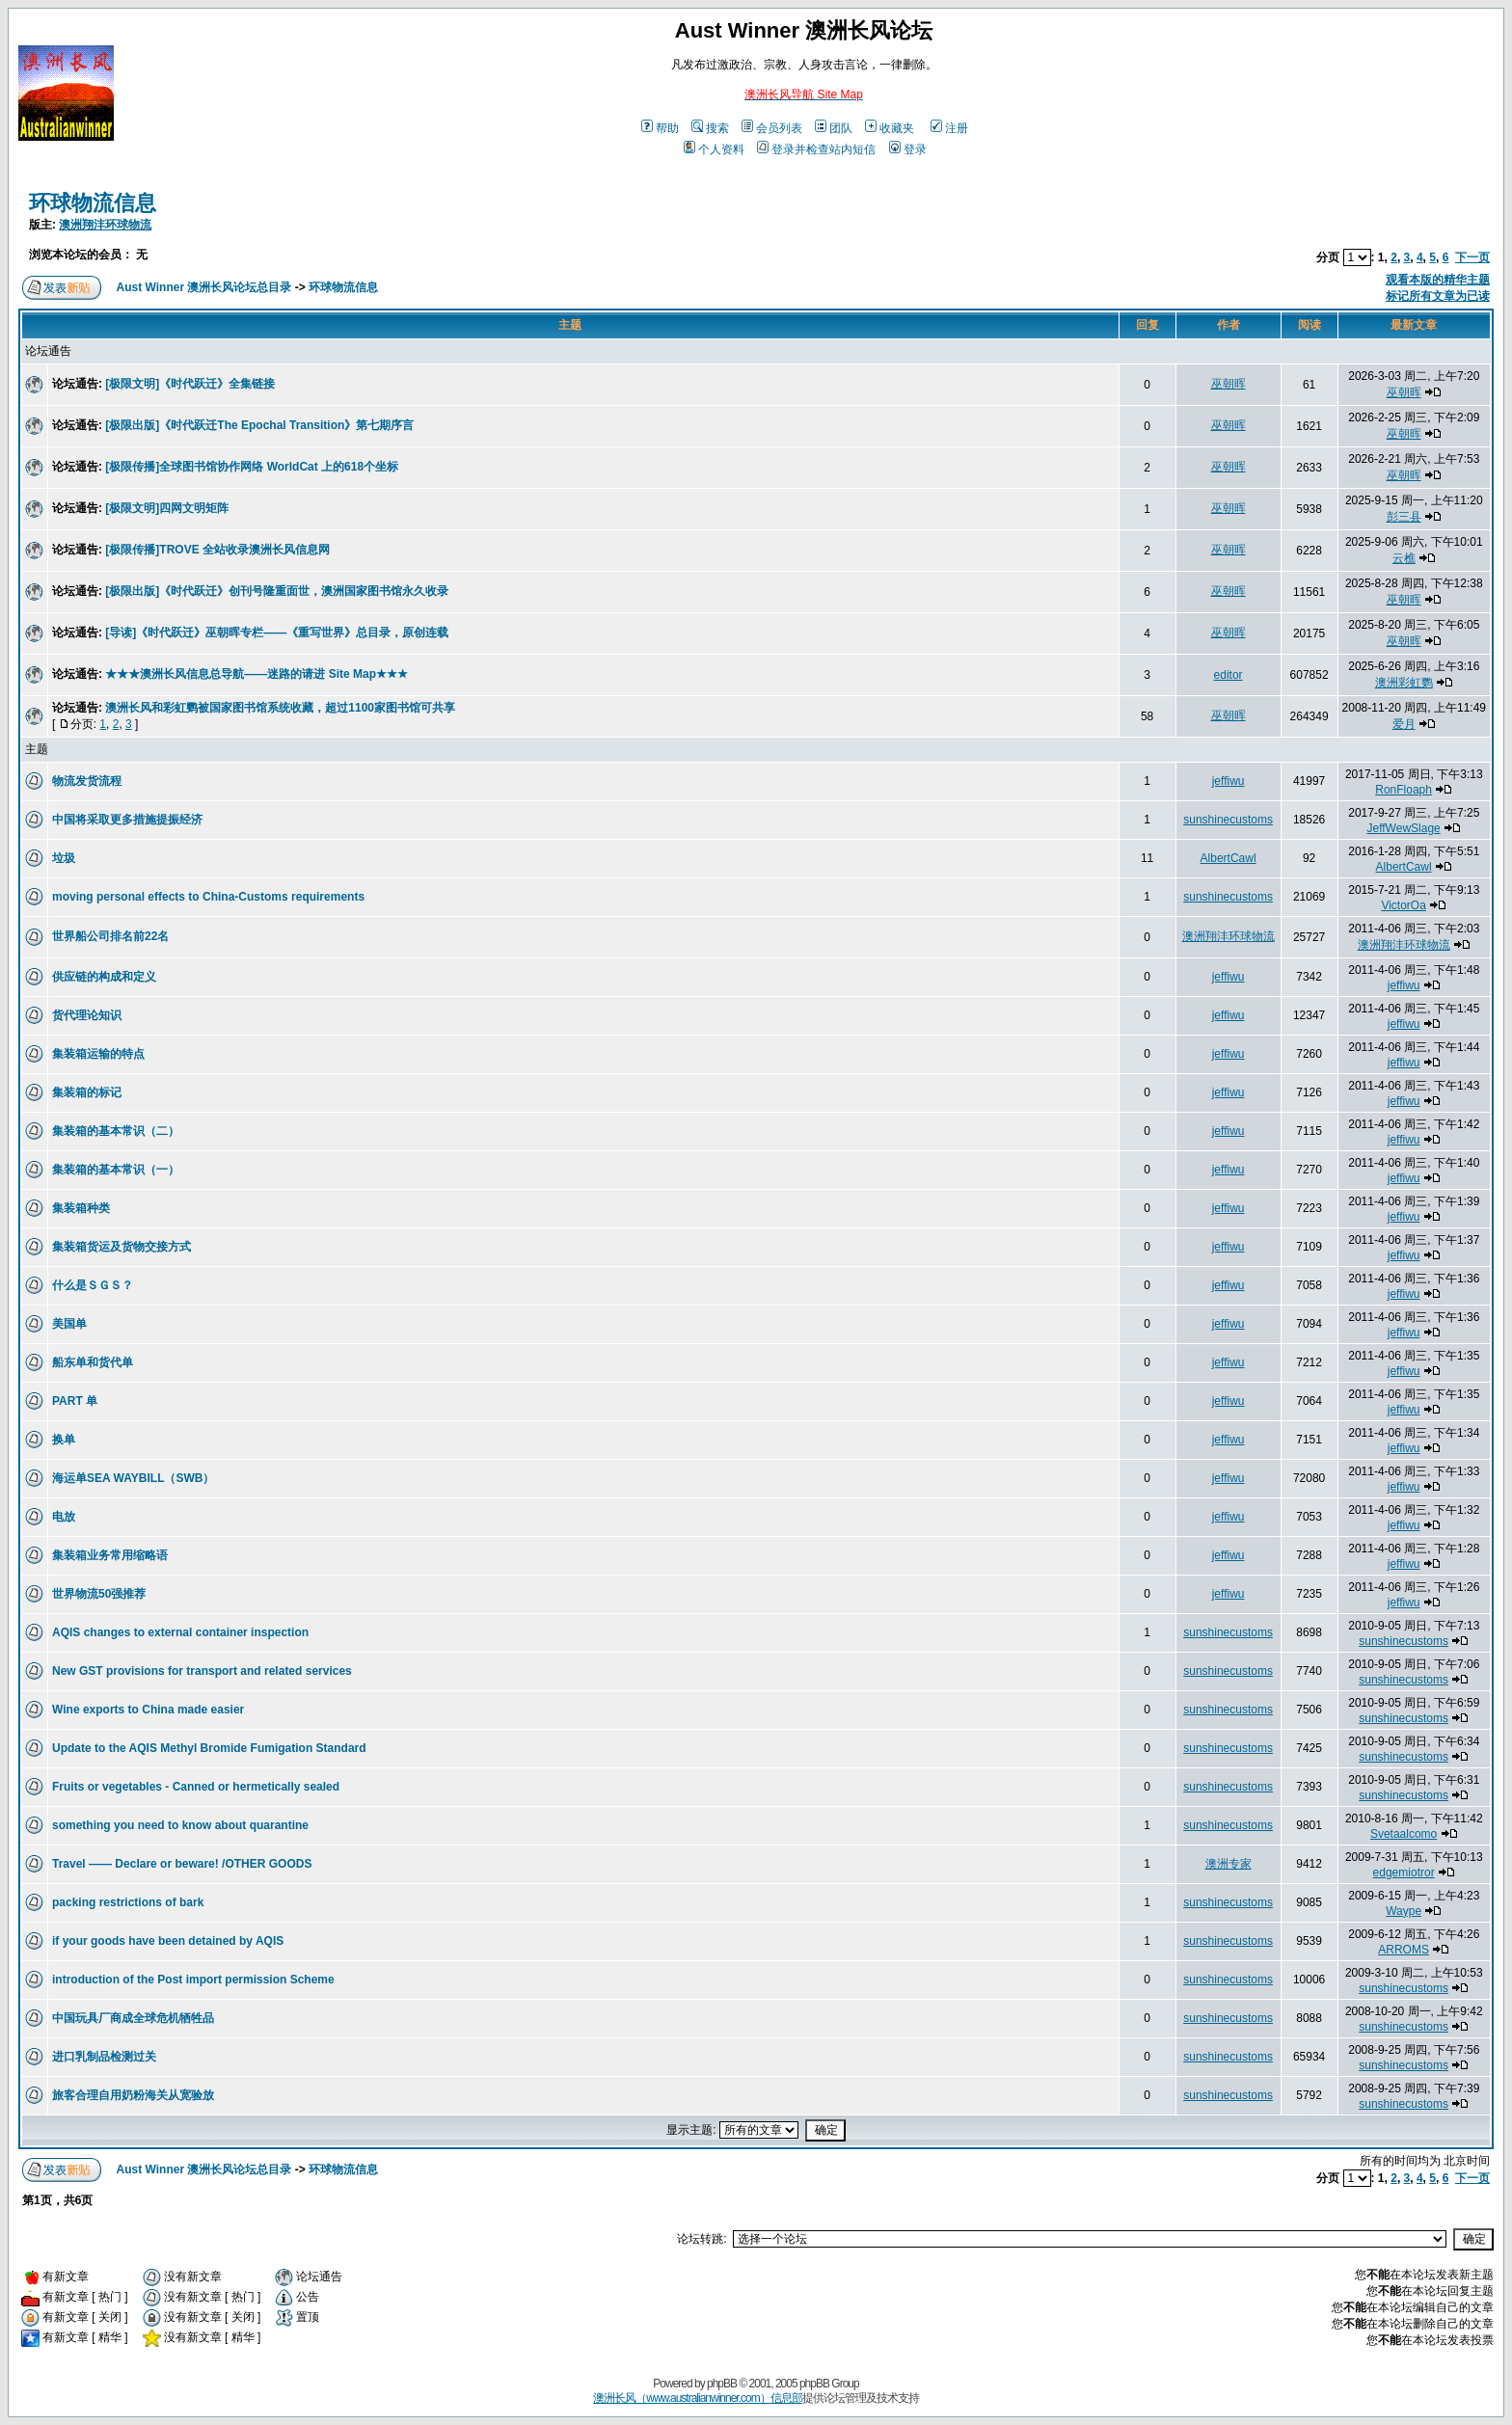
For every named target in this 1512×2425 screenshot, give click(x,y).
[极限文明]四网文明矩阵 (167, 508)
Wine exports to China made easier (148, 1709)
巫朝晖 (1228, 384)
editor (1228, 675)
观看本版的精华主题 (1438, 279)
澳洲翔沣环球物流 (105, 224)
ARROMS (1403, 1949)
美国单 (69, 1324)
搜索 (710, 128)
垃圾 (63, 858)
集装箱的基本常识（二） (115, 1131)
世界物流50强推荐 (99, 1594)
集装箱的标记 (87, 1092)
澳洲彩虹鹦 (1404, 682)
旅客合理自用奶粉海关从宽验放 (133, 2095)
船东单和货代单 (92, 1362)
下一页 (1472, 257)
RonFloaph (1403, 789)
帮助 (660, 128)
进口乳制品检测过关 (104, 2056)
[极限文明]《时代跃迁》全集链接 (190, 384)
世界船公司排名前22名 (110, 936)
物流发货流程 (87, 781)
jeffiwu (1228, 781)
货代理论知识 (87, 1015)
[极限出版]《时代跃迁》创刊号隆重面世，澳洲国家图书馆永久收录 (276, 591)
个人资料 (714, 149)
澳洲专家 (1228, 1864)
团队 (833, 128)
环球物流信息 (92, 203)
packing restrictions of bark (127, 1902)
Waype (1403, 1911)
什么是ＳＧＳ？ (92, 1285)
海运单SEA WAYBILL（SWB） (133, 1478)
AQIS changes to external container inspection (180, 1632)
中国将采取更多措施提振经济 (127, 819)
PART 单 (74, 1401)
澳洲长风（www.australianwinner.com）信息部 (697, 2398)
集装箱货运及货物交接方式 (121, 1246)
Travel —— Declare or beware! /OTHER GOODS (181, 1864)
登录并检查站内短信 (816, 149)
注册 (949, 128)
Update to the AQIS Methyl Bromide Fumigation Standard (209, 1748)
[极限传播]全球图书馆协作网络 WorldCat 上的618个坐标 (251, 466)
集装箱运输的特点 (98, 1054)
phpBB (722, 2383)
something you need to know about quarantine (180, 1825)
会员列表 (772, 128)
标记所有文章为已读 (1438, 296)
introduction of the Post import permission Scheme (193, 1979)
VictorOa (1403, 905)
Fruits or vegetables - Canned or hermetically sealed (195, 1786)
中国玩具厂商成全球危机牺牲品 (133, 2018)
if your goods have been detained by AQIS (168, 1941)
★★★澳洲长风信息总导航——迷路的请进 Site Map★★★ (256, 674)
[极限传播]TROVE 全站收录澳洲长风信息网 (217, 549)
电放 (63, 1516)
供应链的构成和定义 (104, 976)
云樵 (1404, 558)
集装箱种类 (81, 1208)
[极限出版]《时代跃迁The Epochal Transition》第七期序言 (259, 425)
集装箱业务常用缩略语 (110, 1555)
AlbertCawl (1228, 858)
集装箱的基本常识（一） (115, 1169)
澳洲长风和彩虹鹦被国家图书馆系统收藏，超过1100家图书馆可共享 (280, 707)
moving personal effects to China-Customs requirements (208, 896)
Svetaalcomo (1403, 1834)
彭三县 (1404, 517)
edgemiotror (1404, 1872)
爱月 (1404, 724)
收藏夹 (889, 128)
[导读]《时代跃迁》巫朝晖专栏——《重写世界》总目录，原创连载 (276, 632)
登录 (908, 149)
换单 (63, 1439)
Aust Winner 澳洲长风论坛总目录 (204, 287)
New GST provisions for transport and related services (202, 1671)
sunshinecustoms (1228, 819)
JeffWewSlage (1403, 828)
